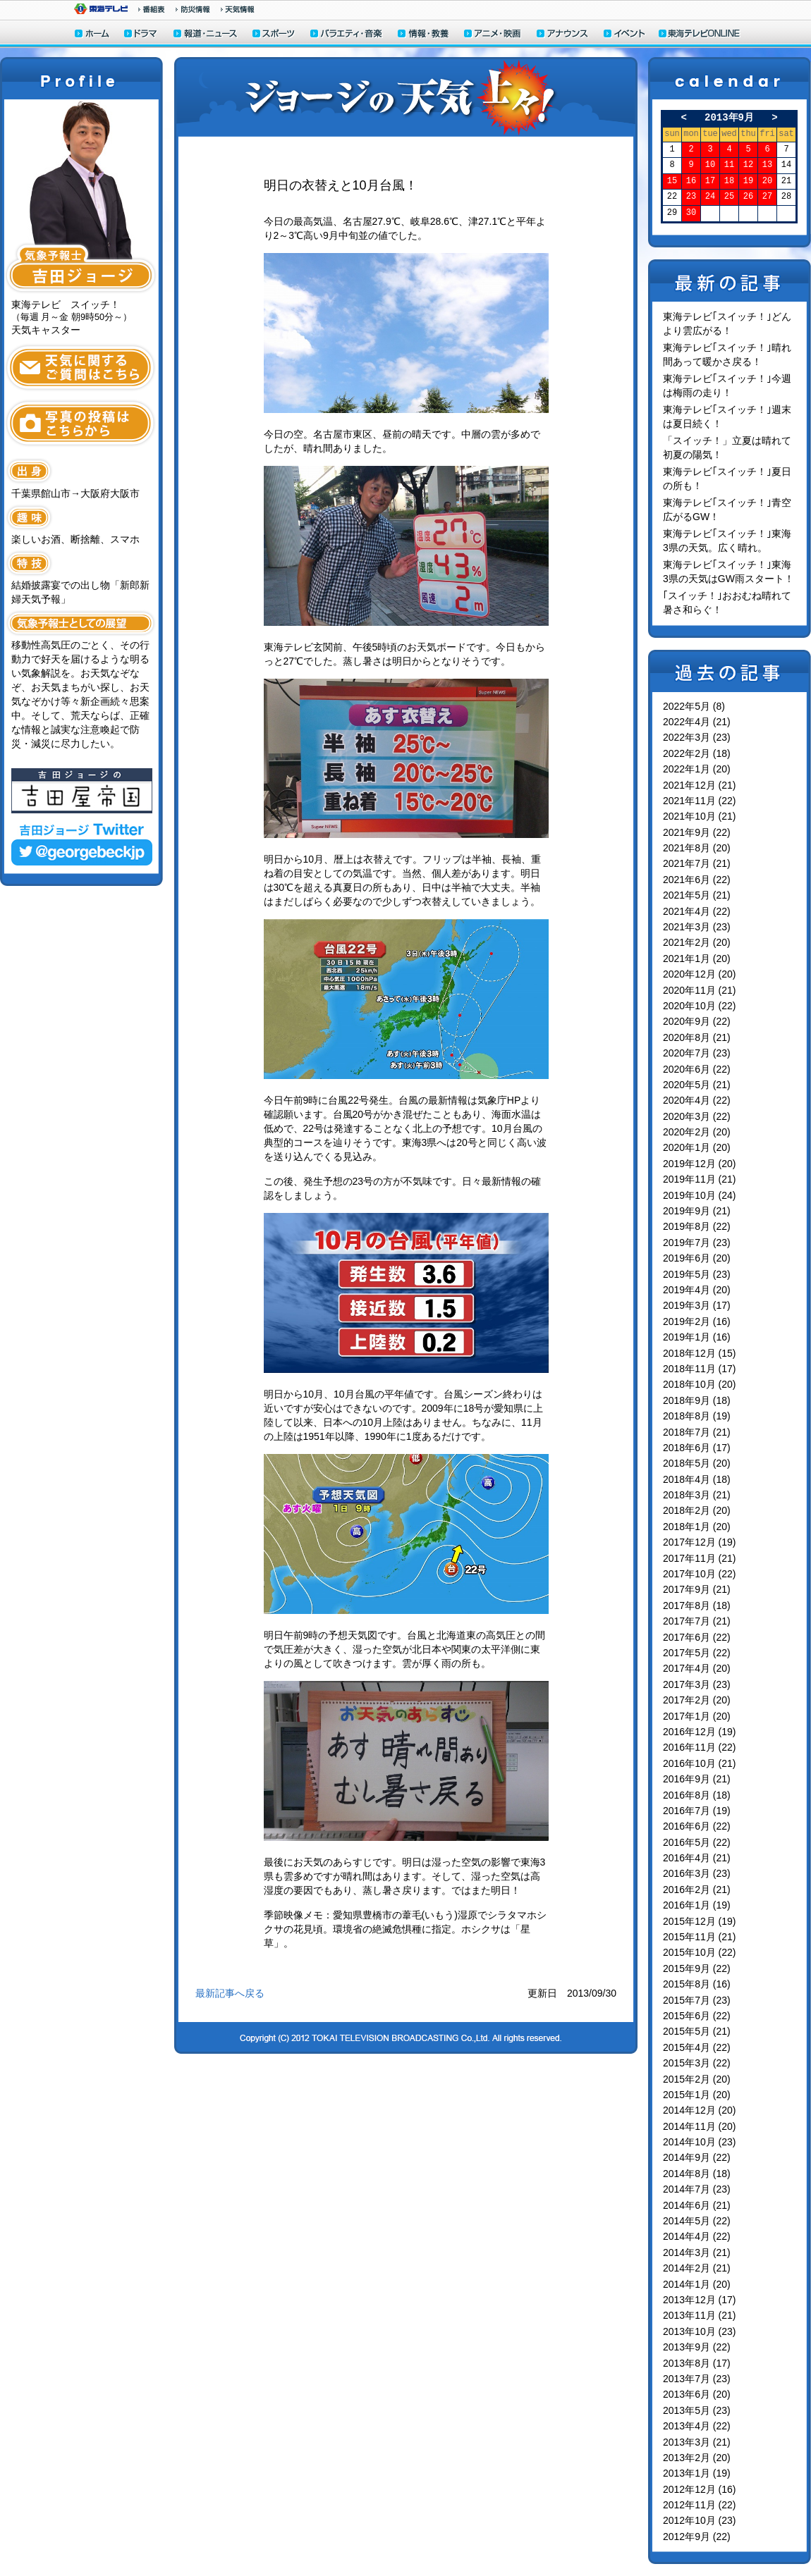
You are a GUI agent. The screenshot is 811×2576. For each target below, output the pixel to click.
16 (691, 181)
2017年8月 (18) (697, 1605)
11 (729, 165)
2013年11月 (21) (699, 2315)
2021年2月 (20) (697, 942)
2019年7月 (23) (697, 1242)
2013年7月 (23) (697, 2378)
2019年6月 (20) (697, 1258)
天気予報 (238, 9)
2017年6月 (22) (697, 1637)
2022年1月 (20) (697, 769)
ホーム (92, 34)
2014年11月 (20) (699, 2126)
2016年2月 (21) (697, 1889)
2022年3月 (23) (697, 737)
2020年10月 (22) (699, 1005)
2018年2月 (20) (697, 1510)
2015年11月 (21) (699, 1936)
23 (691, 197)
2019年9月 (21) (697, 1210)
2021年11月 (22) (699, 800)
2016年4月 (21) (697, 1857)
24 (710, 197)
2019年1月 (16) (697, 1337)
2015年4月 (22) (697, 2047)
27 (767, 197)
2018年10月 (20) (699, 1384)
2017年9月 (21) (697, 1589)
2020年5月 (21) (697, 1084)
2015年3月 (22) (697, 2063)
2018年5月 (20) (697, 1463)
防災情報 (193, 9)
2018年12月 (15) (699, 1353)
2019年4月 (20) (697, 1289)
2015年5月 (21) (697, 2031)
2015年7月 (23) (697, 2000)
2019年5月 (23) (697, 1274)
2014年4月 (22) (697, 2236)
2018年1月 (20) (697, 1526)
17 (710, 181)
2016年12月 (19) (699, 1731)
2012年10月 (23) (699, 2520)
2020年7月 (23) (697, 1053)
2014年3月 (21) (697, 2252)
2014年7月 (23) (697, 2189)
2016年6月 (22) (697, 1826)
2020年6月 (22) (697, 1069)
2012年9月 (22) (697, 2536)
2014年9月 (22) (697, 2157)
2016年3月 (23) (697, 1873)
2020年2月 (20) (697, 1132)
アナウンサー (563, 34)
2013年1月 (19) (697, 2473)
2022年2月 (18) (697, 753)
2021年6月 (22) (697, 879)
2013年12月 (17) (699, 2299)
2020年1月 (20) (697, 1147)
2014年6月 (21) (697, 2205)
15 (672, 181)
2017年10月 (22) (699, 1573)
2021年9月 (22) (697, 832)
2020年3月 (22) (697, 1116)
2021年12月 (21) (699, 785)
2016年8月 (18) (697, 1795)
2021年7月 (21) (697, 863)
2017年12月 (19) (699, 1542)
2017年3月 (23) (697, 1684)
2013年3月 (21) (697, 2442)
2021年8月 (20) (697, 847)
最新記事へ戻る (229, 1993)
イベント (625, 34)
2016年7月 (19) (697, 1810)
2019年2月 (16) (697, 1321)
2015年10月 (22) (699, 1952)
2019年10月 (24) (699, 1195)
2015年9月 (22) (697, 1968)
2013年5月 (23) (697, 2410)
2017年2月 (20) (697, 1700)
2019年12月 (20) (699, 1163)
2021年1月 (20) (697, 958)
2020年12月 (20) (699, 974)
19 (748, 181)
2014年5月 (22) (697, 2220)
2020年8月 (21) (697, 1037)
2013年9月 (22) (697, 2347)
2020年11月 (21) (699, 990)
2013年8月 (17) (697, 2363)
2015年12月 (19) (699, 1921)
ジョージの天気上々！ (406, 97)
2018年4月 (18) (697, 1479)
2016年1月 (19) (697, 1905)
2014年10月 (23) (699, 2141)
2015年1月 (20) (697, 2094)
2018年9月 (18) (697, 1400)
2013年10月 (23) (699, 2331)
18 (729, 181)
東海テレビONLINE (699, 34)
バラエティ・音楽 (347, 34)
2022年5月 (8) (694, 706)
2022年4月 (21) (697, 721)
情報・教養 (424, 34)
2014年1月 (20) (697, 2284)
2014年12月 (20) (699, 2110)
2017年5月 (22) (697, 1652)
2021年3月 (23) (697, 926)
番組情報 (151, 9)
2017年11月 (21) (699, 1558)
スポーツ (274, 34)
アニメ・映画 (493, 34)
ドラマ (141, 34)
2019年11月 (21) (699, 1179)
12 (748, 165)
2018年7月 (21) (697, 1432)
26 (748, 197)
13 (767, 165)
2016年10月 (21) (699, 1763)
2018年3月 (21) (697, 1494)
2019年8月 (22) (697, 1226)
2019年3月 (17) (697, 1305)
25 (729, 197)
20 (767, 181)
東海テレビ (101, 9)
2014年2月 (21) (697, 2268)
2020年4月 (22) (697, 1100)
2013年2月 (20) (697, 2457)
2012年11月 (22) (699, 2504)
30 (691, 213)
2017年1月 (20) (697, 1716)
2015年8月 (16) (697, 1984)
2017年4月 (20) (697, 1668)
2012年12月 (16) (699, 2489)
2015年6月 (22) (697, 2015)
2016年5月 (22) (697, 1842)
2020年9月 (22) (697, 1021)
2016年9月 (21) (697, 1779)
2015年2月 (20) (697, 2079)
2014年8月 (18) (697, 2173)
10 (710, 165)
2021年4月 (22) (697, 911)
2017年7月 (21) (697, 1621)
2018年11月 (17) (699, 1368)
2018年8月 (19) (697, 1416)
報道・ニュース (205, 34)
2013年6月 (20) (697, 2394)
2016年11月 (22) (699, 1747)
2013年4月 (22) (697, 2426)
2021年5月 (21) (697, 895)
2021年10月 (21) (699, 816)
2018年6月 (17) (697, 1447)
